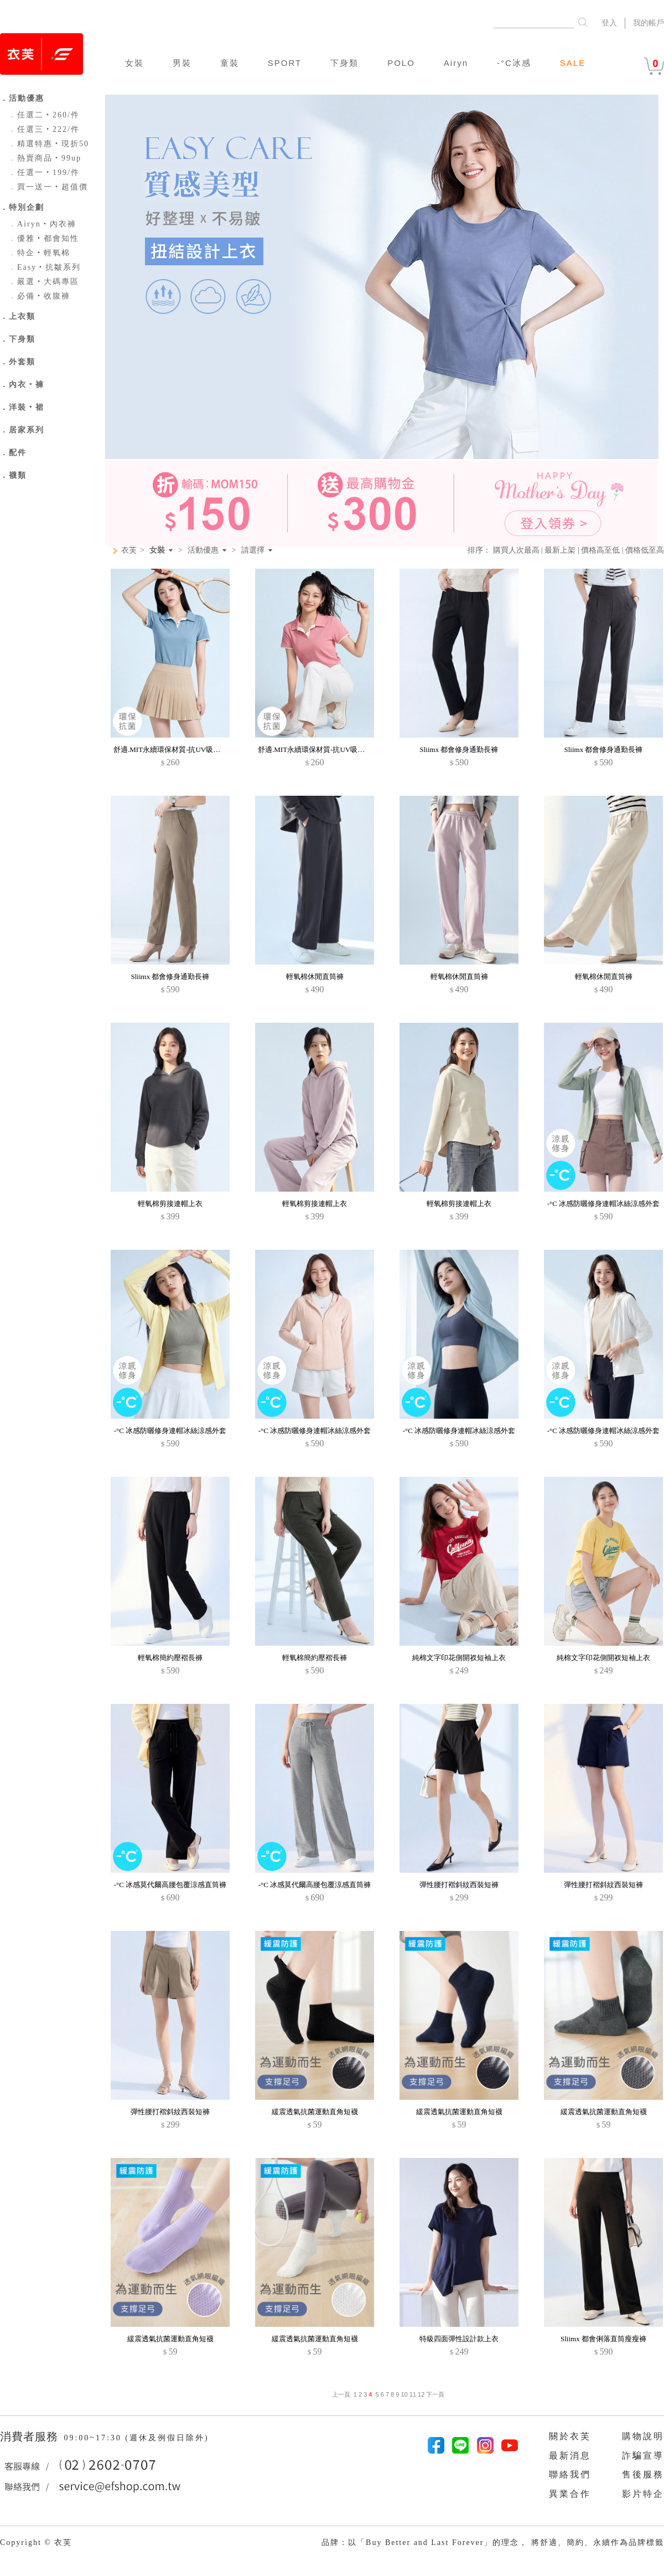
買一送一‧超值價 (48, 187)
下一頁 (434, 2394)
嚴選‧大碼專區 (43, 281)
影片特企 (643, 2493)
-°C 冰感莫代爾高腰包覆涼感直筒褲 (170, 1885)
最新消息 (570, 2455)
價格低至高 (644, 550)
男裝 (182, 63)
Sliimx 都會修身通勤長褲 (459, 749)
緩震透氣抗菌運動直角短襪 (315, 2112)
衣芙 (129, 550)
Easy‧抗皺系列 (44, 267)
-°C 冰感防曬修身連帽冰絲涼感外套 (603, 1203)
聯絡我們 (570, 2474)
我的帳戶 (648, 23)
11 (412, 2394)
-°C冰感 (514, 63)
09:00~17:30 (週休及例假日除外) (136, 2438)
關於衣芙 (570, 2436)
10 (404, 2394)
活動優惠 (203, 550)
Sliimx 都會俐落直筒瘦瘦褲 (603, 2339)
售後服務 (643, 2474)
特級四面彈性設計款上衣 (459, 2339)
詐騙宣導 (643, 2455)
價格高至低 (600, 550)
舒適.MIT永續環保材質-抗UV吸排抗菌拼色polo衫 (191, 749)
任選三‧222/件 (44, 129)
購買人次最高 (516, 550)
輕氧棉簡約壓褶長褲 (170, 1657)
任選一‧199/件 (44, 172)
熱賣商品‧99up (44, 158)
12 (421, 2394)
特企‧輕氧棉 (39, 253)
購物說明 (643, 2436)
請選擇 (252, 550)
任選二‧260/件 (44, 115)
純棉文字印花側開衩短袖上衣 (459, 1657)
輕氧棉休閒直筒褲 (315, 976)
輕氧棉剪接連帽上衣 (170, 1203)
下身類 (344, 63)
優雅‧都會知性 (43, 238)
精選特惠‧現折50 (48, 144)
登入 (609, 23)
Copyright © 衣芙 (36, 2542)
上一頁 (341, 2394)
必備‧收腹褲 (39, 296)
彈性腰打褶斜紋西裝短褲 (459, 1885)
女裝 (134, 63)
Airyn (456, 63)
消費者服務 (30, 2436)
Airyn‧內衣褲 (42, 224)
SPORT (285, 63)
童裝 (229, 63)
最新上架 (559, 550)
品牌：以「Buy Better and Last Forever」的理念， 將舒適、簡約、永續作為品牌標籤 (492, 2542)
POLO (401, 63)
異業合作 (570, 2493)
